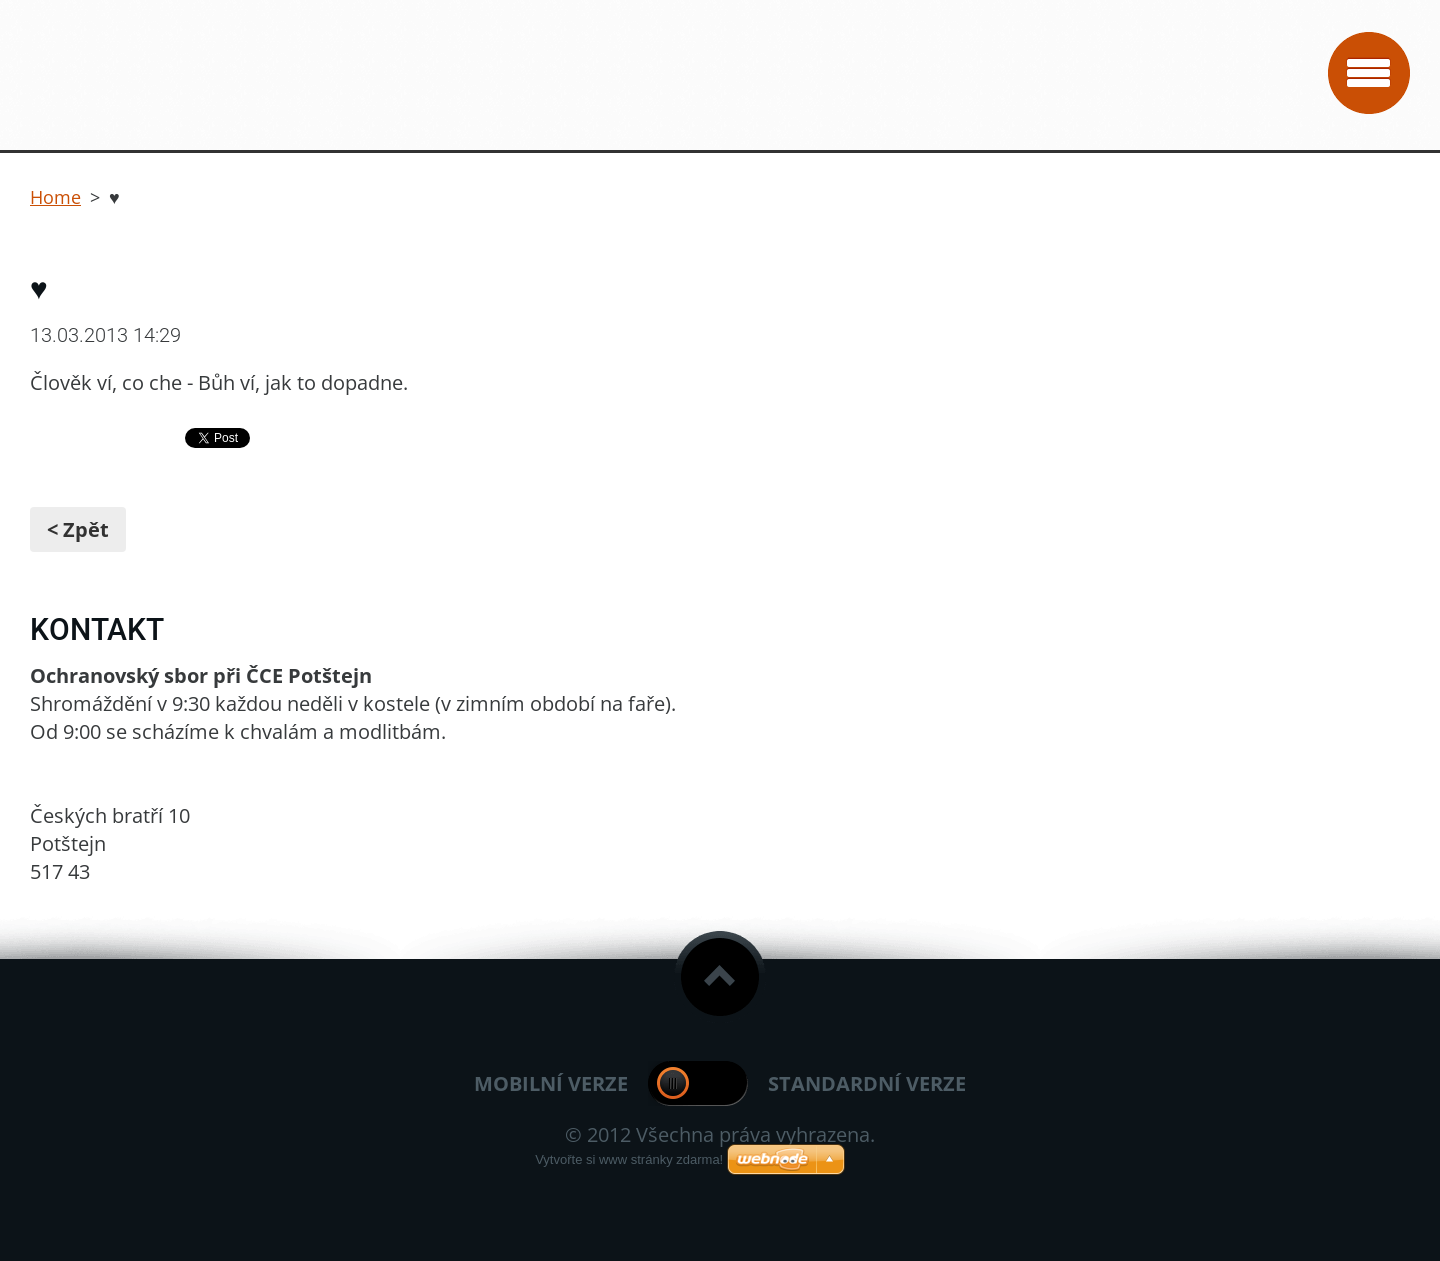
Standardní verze (867, 1083)
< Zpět (78, 529)
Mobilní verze (551, 1083)
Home (55, 197)
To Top (720, 977)
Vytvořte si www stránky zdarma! (629, 1159)
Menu (1369, 73)
